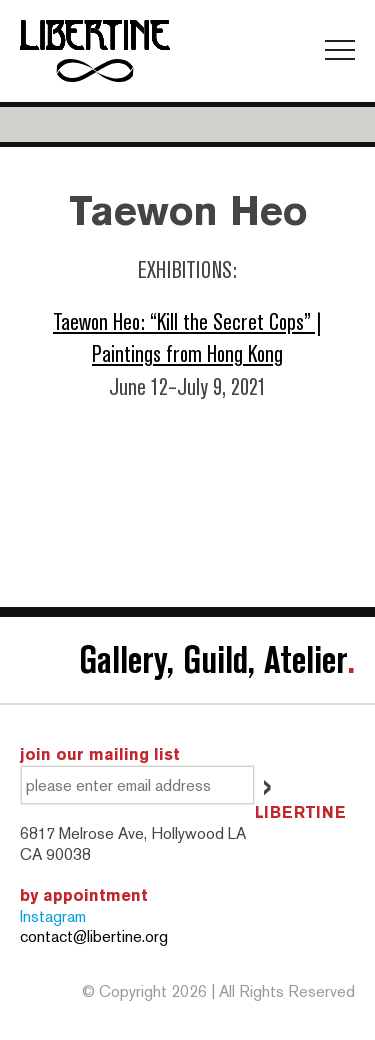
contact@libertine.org (94, 936)
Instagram (53, 916)
